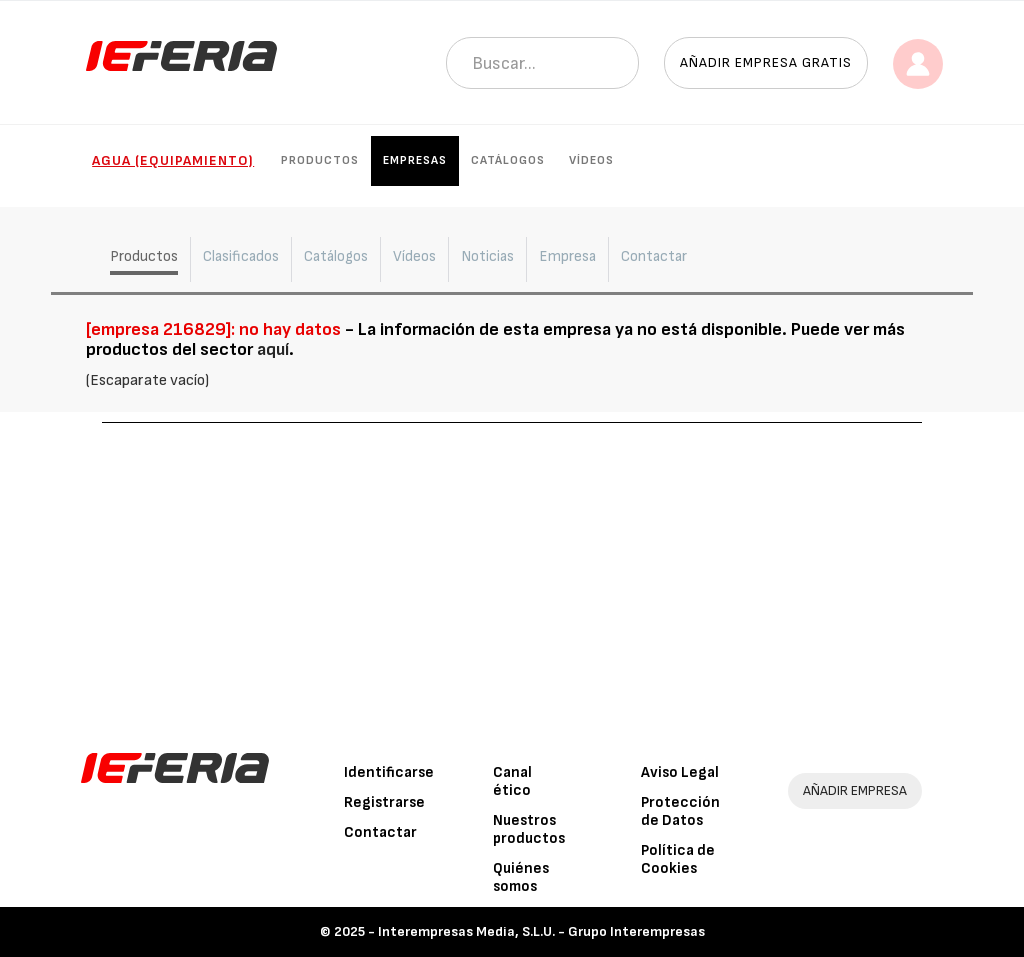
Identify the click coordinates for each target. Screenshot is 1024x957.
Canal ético (512, 781)
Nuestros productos (529, 829)
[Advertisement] (512, 573)
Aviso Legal (680, 772)
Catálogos (508, 160)
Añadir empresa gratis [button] (766, 62)
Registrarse (384, 802)
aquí (273, 349)
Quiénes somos (521, 877)
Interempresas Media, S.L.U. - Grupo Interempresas (541, 931)
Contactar (380, 832)
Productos (320, 160)
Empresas (415, 160)
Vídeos (591, 160)
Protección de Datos (680, 811)
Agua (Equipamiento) (173, 160)
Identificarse (389, 772)
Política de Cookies (678, 859)
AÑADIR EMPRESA (855, 790)
